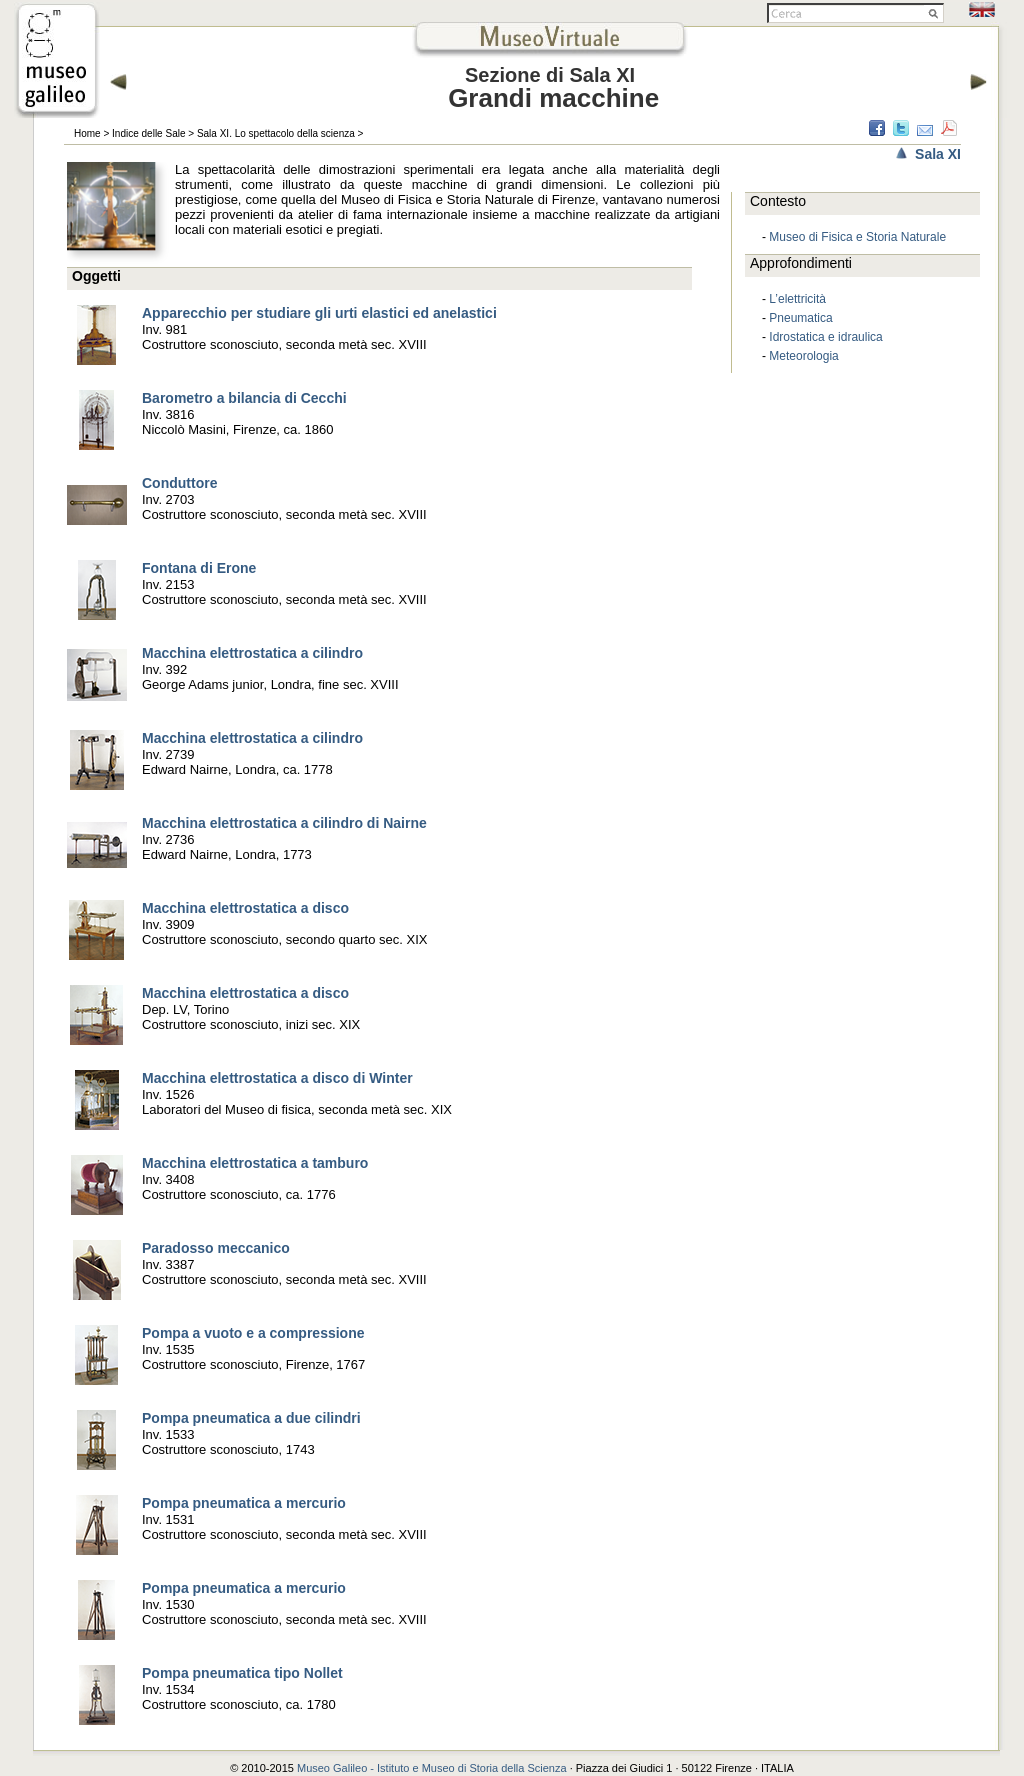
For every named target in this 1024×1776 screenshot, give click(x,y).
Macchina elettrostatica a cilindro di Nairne (284, 823)
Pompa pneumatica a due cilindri (251, 1418)
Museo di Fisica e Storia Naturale (857, 237)
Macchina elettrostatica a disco (245, 908)
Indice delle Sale (148, 133)
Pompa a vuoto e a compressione (253, 1333)
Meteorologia (803, 356)
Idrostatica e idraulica (825, 337)
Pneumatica (800, 318)
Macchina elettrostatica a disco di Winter (277, 1078)
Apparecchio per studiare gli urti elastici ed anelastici (319, 313)
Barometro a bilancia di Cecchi (244, 398)
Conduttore (179, 483)
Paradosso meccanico (216, 1248)
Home (87, 133)
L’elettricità (797, 299)
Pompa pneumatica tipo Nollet (242, 1673)
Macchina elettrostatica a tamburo (255, 1163)
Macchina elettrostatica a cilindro (252, 653)
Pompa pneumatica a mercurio (244, 1503)
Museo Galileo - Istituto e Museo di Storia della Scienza (432, 1768)
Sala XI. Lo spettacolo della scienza (276, 133)
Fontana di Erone (199, 568)
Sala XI (938, 154)
